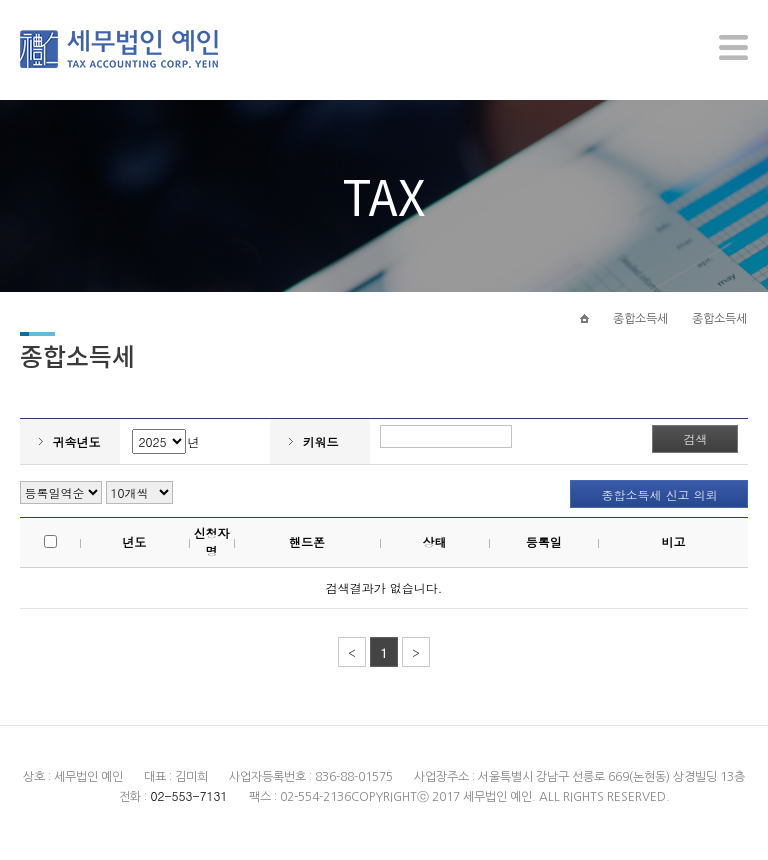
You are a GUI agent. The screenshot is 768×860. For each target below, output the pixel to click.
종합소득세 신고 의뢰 (659, 506)
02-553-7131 (188, 806)
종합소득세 (640, 327)
